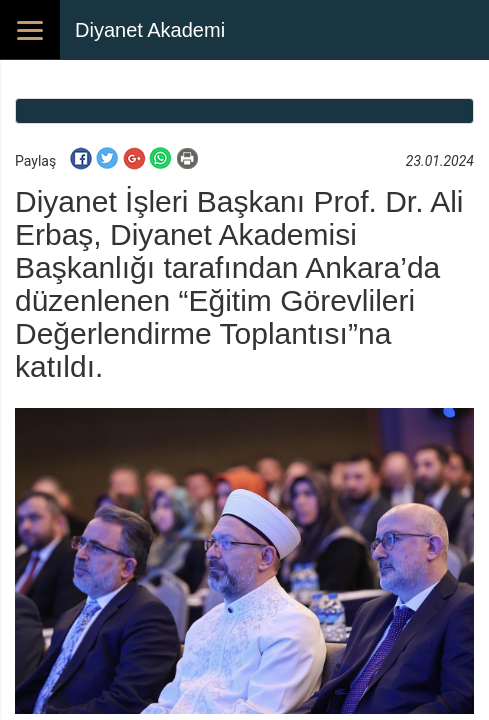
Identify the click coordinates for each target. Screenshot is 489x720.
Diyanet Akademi (150, 30)
